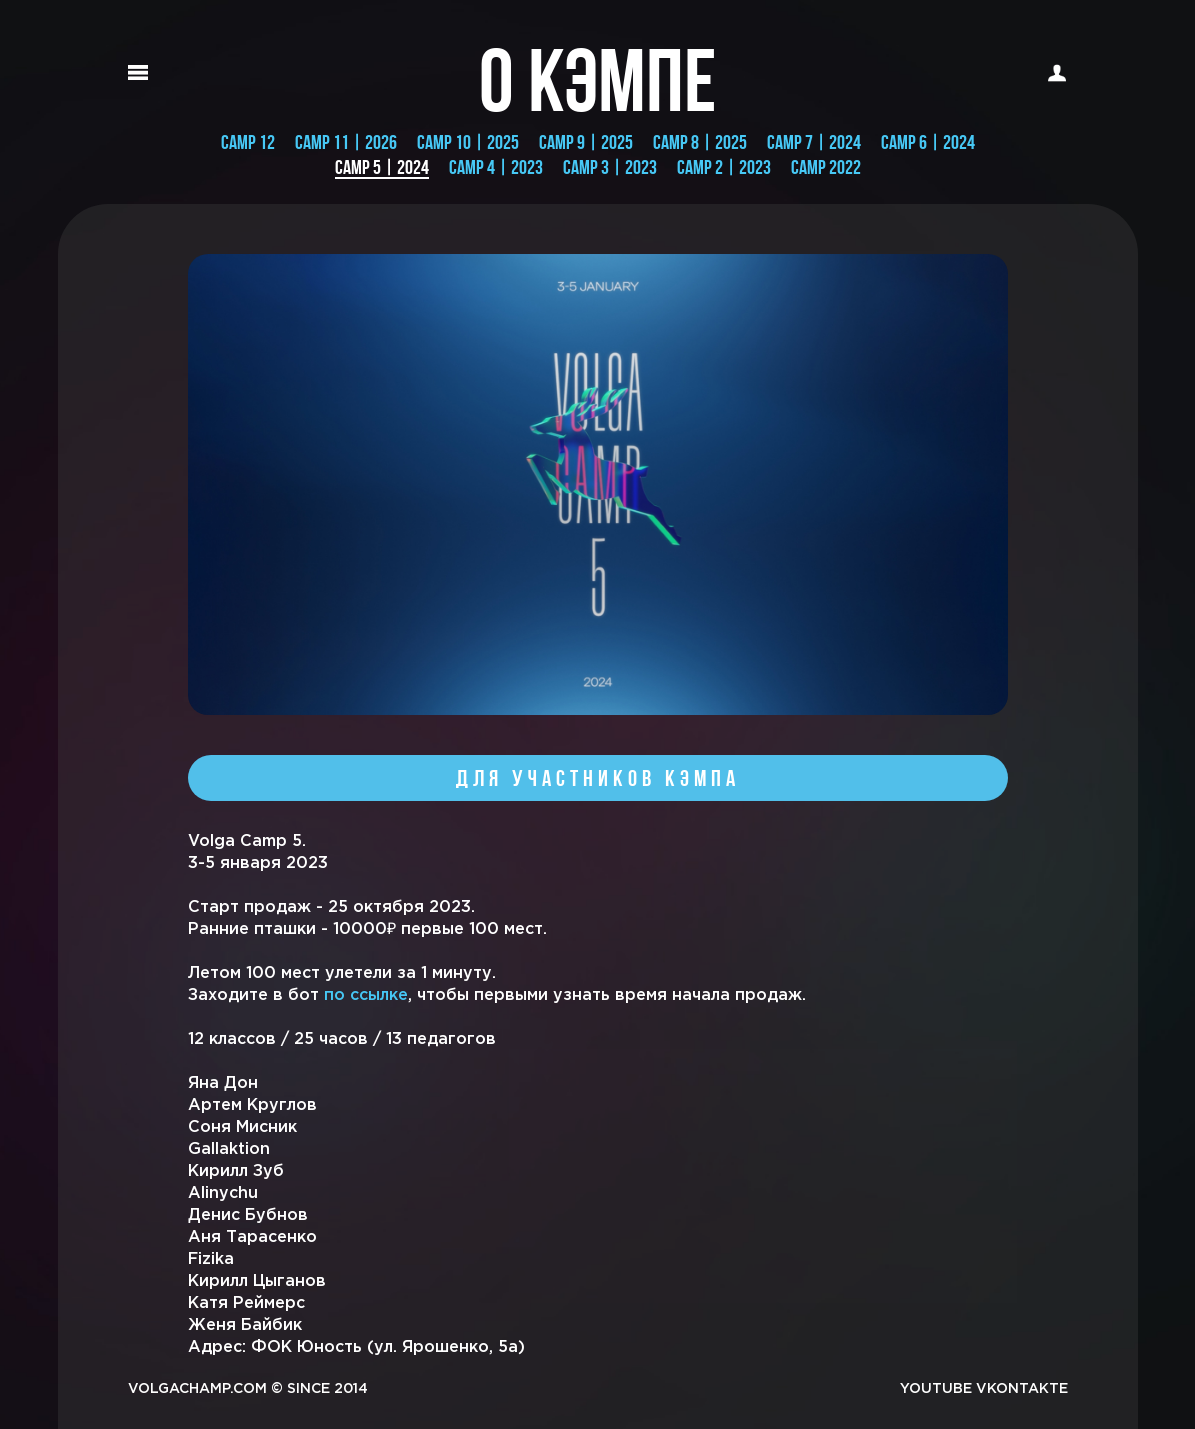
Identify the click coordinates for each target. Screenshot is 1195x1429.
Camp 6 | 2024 (928, 142)
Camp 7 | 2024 (814, 142)
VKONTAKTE (1022, 1389)
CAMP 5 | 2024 (382, 167)
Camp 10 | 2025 (468, 142)
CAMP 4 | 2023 (496, 167)
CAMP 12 (248, 142)
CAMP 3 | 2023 (610, 167)
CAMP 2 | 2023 (724, 167)
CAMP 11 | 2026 (346, 142)
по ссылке (366, 995)
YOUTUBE (936, 1389)
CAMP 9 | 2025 (586, 142)
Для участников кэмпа (598, 778)
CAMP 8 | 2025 (700, 142)
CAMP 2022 (826, 167)
